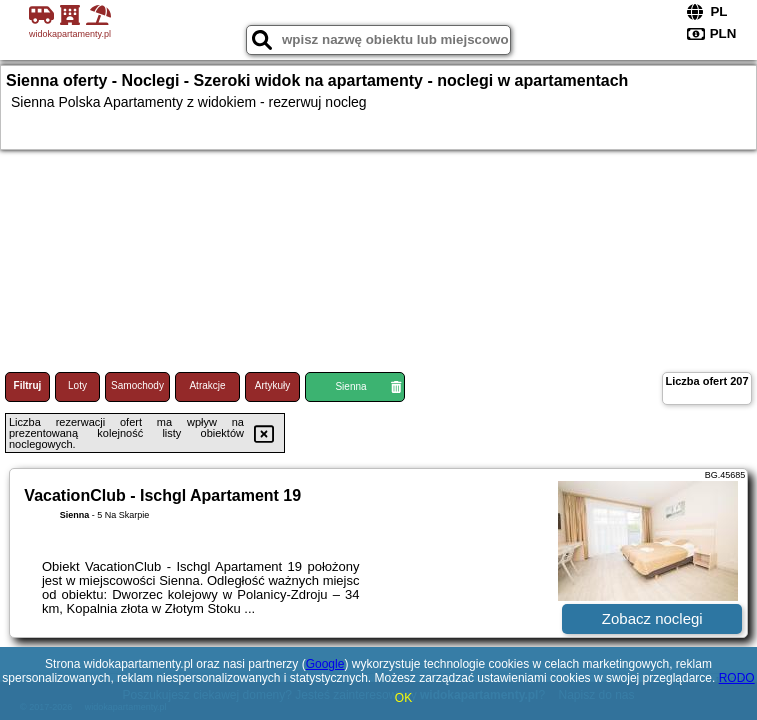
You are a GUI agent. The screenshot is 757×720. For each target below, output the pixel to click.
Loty (77, 385)
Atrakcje (207, 385)
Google (325, 664)
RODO (737, 678)
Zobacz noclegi (652, 618)
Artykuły (273, 385)
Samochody (137, 385)
